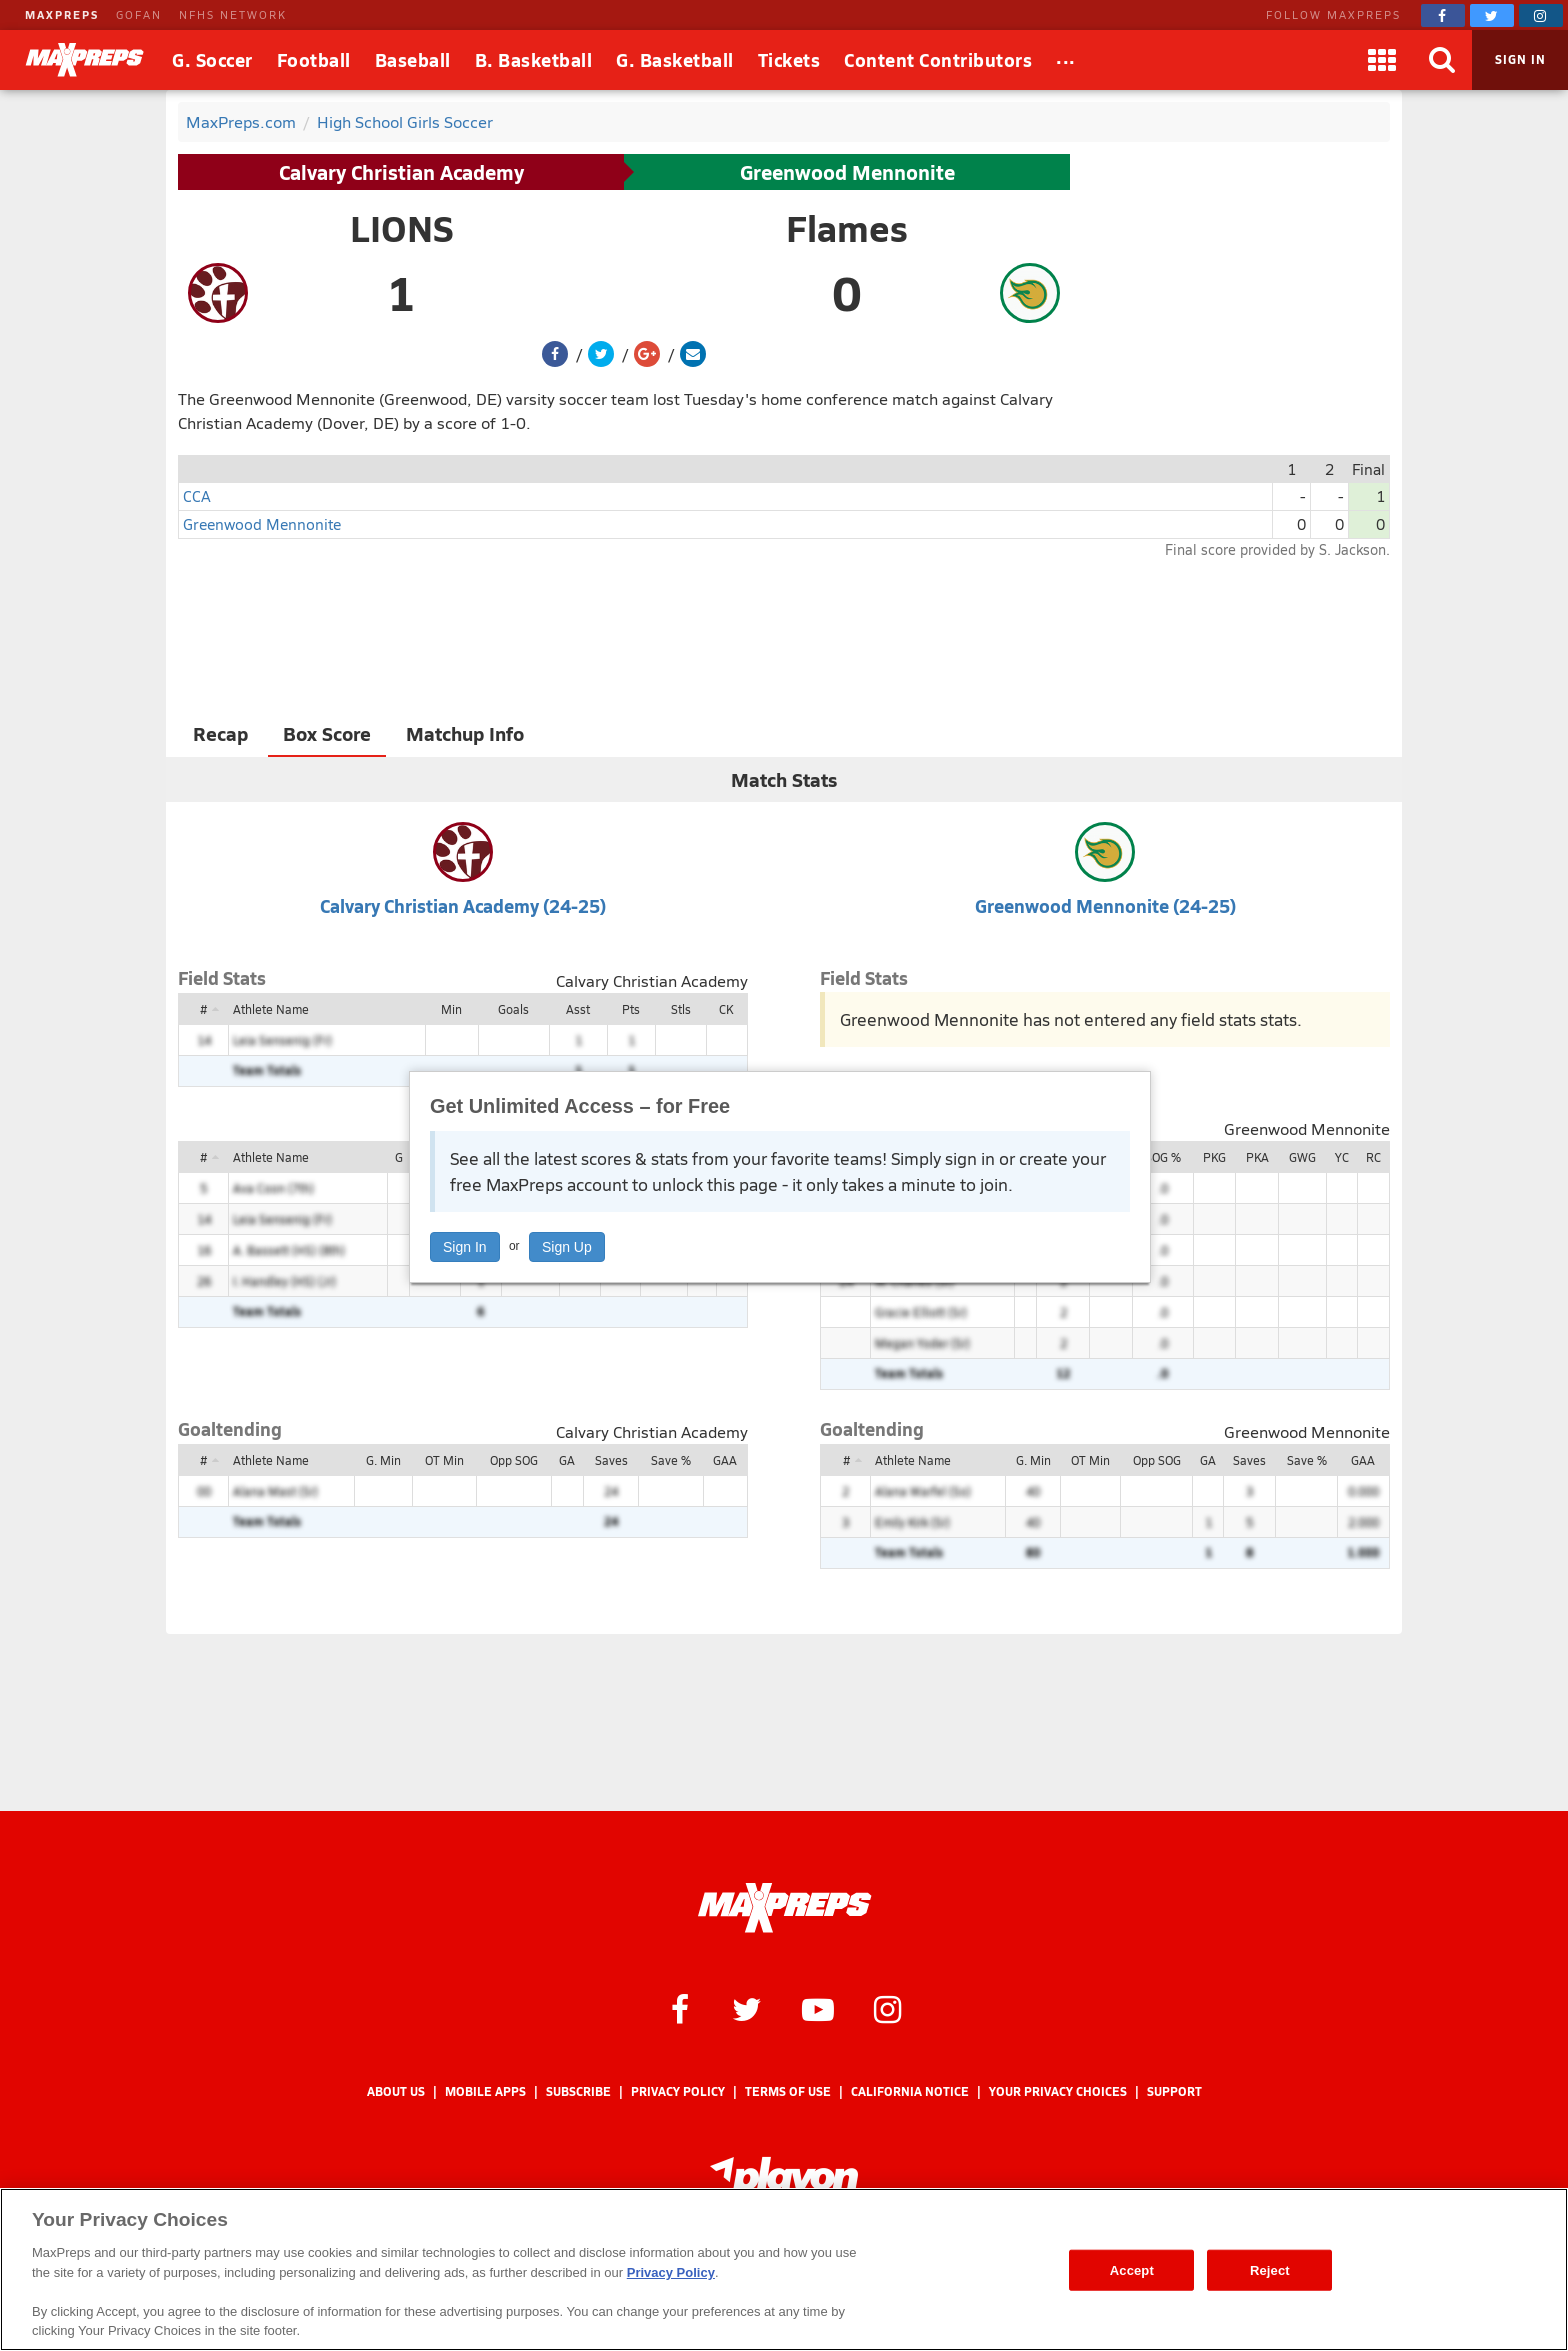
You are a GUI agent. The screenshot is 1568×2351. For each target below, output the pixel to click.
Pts (631, 1009)
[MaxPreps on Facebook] (1443, 15)
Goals (513, 1009)
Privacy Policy (678, 2091)
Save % (671, 1460)
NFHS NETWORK (233, 14)
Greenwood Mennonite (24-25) (1105, 905)
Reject (1270, 2269)
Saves (611, 1460)
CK (726, 1009)
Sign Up (567, 1247)
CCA (197, 495)
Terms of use (788, 2091)
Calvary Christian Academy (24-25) (463, 905)
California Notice (910, 2091)
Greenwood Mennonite (847, 172)
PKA (1257, 1157)
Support (1174, 2091)
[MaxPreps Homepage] (784, 1908)
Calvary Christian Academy (401, 172)
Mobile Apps (485, 2091)
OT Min (444, 1460)
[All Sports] (1066, 60)
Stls (681, 1009)
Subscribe (578, 2091)
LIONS (401, 228)
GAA (725, 1460)
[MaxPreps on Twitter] (1492, 15)
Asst (578, 1009)
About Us (396, 2091)
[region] (784, 2269)
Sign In (465, 1247)
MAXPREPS (62, 14)
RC (1373, 1157)
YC (1342, 1157)
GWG (1302, 1157)
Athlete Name (271, 1009)
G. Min (383, 1460)
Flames (847, 228)
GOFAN (139, 14)
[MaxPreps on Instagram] (1541, 15)
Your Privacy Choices (1058, 2091)
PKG (1214, 1157)
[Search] (1442, 60)
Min (451, 1009)
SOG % (1163, 1157)
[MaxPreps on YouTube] (818, 2008)
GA (567, 1460)
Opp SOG (514, 1460)
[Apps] (1382, 60)
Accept (1132, 2269)
